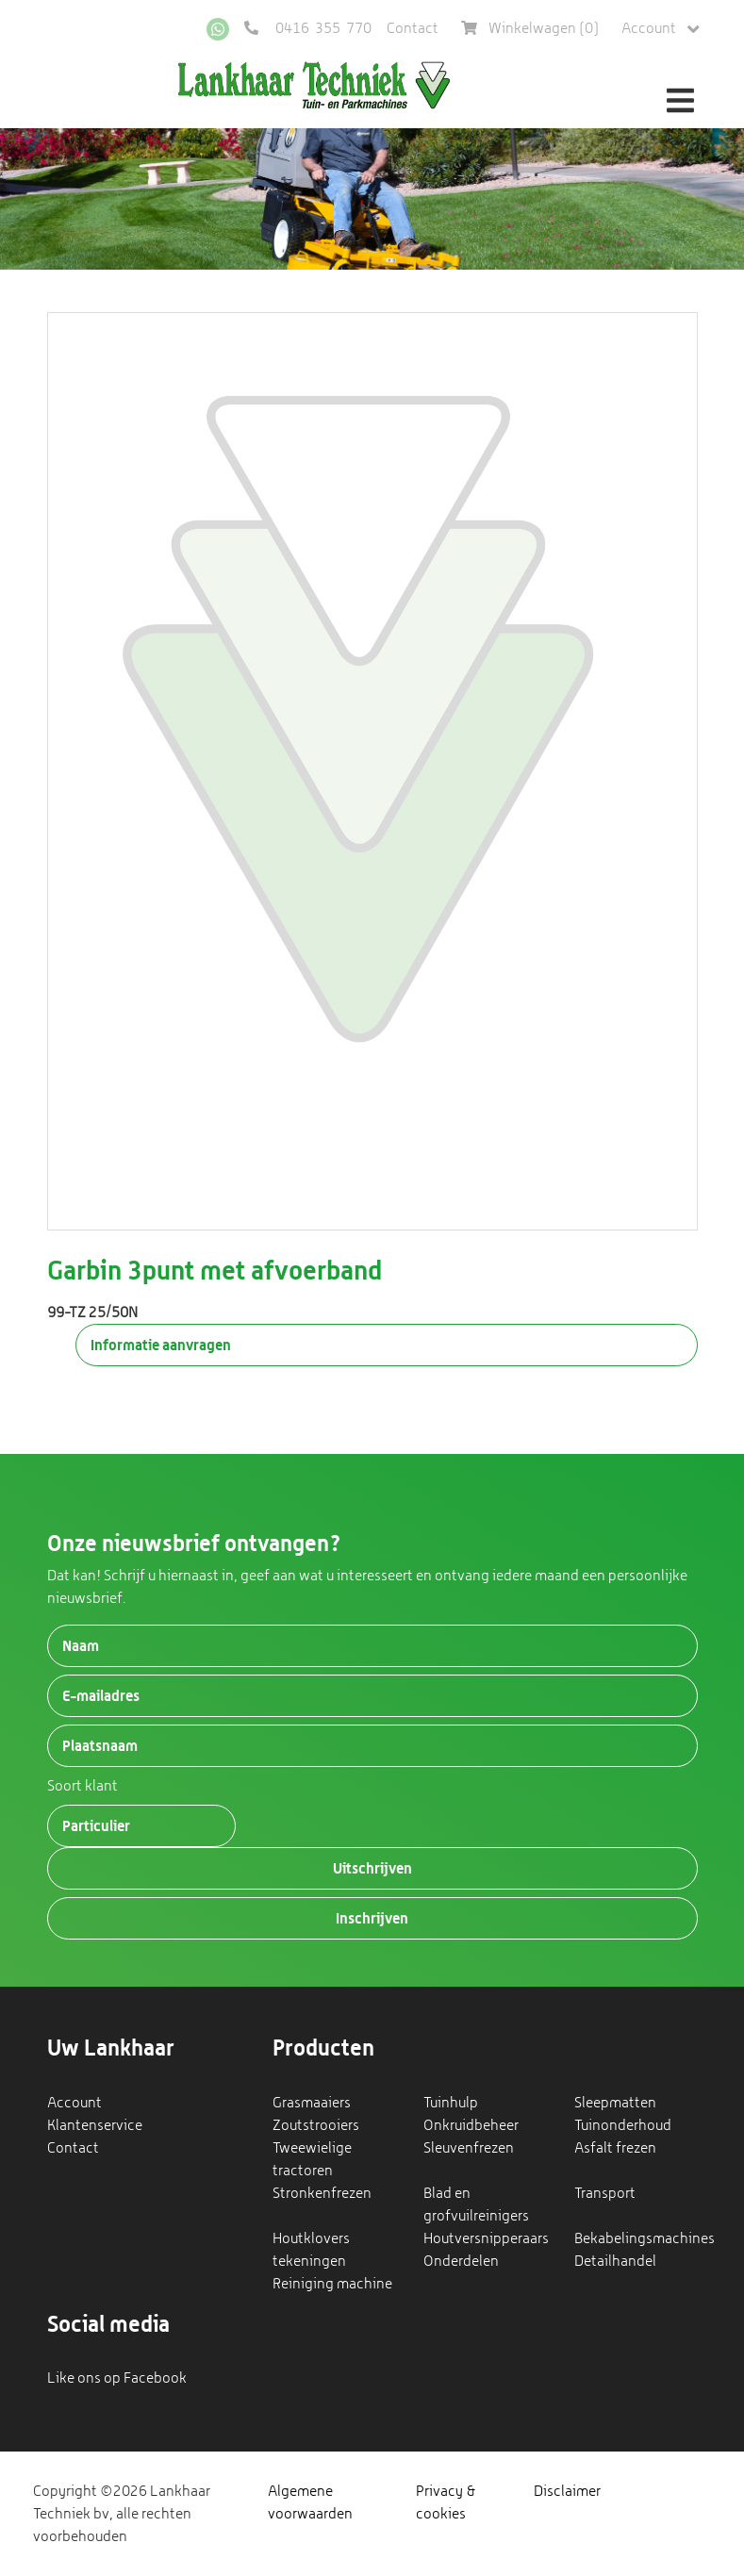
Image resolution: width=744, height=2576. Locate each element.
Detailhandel (615, 2261)
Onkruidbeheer (471, 2125)
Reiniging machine (332, 2283)
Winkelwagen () (530, 28)
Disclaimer (567, 2491)
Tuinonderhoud (622, 2125)
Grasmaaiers (312, 2102)
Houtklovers (311, 2238)
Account (660, 29)
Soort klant (82, 1785)
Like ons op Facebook (117, 2377)
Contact (412, 28)
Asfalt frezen (615, 2147)
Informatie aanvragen (161, 1344)
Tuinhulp (450, 2102)
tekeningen (309, 2261)
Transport (605, 2193)
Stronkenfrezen (322, 2193)
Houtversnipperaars (486, 2238)
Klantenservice (94, 2125)
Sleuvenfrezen (468, 2147)
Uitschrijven (372, 1867)
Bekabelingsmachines (644, 2238)
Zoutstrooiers (316, 2125)
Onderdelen (461, 2261)
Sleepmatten (615, 2102)
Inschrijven (372, 1917)
